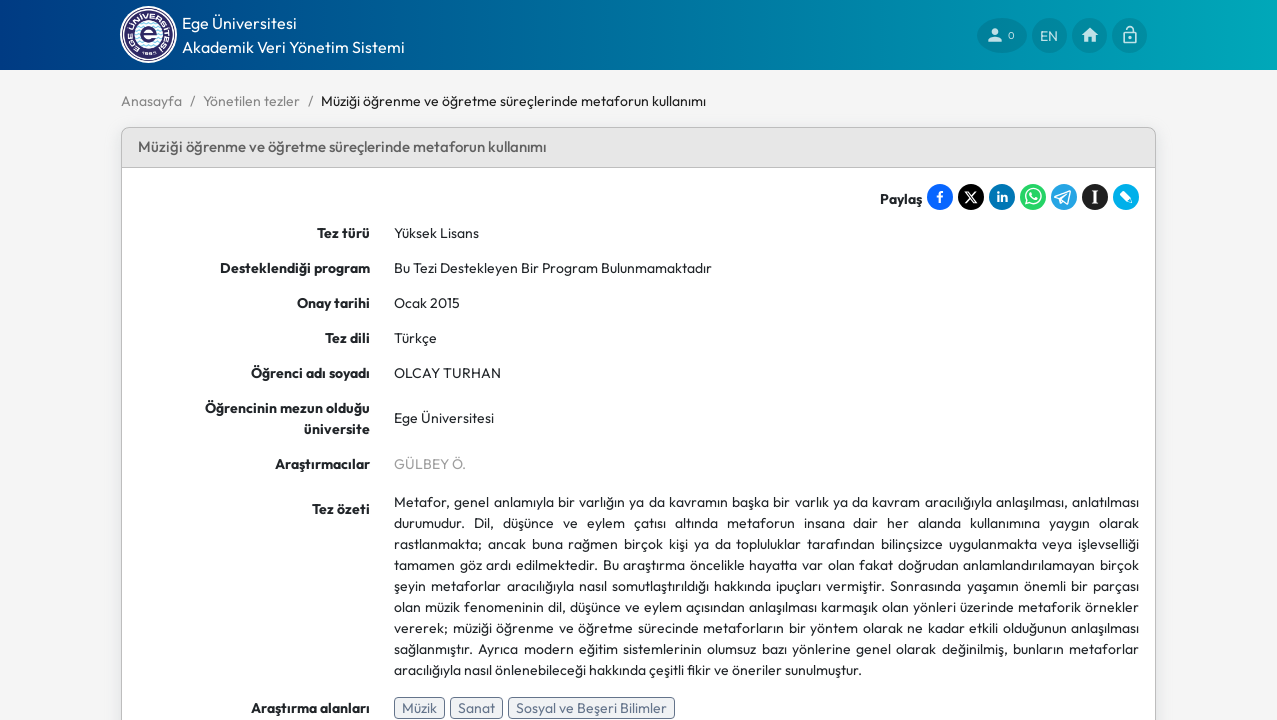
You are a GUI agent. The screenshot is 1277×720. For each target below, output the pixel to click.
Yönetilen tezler (251, 101)
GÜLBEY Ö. (430, 464)
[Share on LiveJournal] (1126, 197)
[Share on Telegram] (1064, 197)
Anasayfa (151, 101)
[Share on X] (971, 197)
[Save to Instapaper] (1095, 197)
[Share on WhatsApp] (1033, 197)
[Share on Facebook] (940, 197)
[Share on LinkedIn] (1002, 197)
